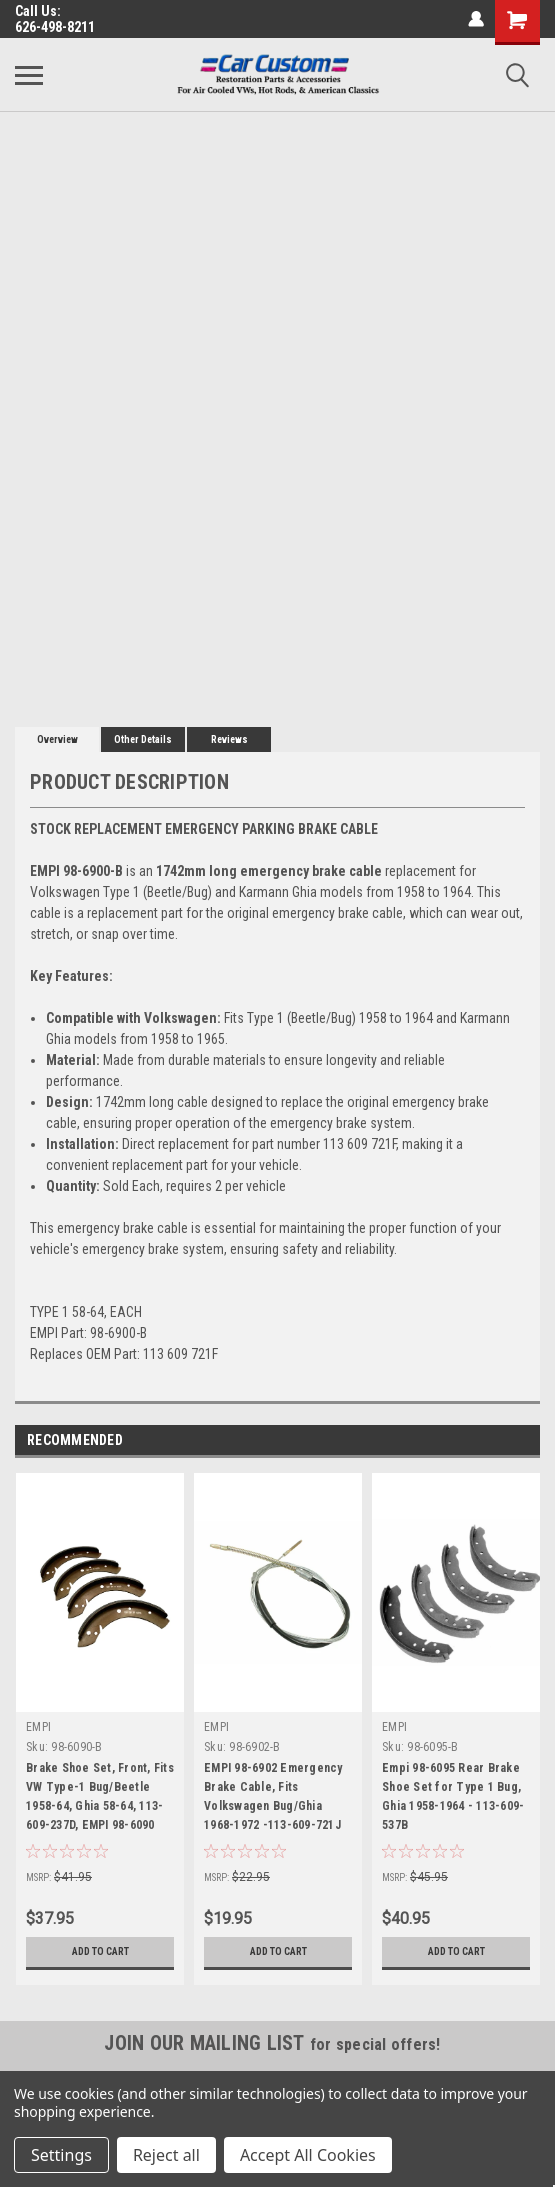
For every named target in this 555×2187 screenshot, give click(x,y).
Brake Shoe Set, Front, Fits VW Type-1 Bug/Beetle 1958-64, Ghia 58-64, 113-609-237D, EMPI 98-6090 (100, 1796)
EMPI (38, 1727)
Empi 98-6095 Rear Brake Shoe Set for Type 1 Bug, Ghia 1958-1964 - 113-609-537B (453, 1796)
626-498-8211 (55, 27)
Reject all (166, 2155)
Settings (61, 2155)
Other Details (143, 739)
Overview (57, 739)
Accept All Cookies (308, 2155)
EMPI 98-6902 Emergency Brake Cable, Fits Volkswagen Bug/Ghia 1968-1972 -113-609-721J (273, 1796)
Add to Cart (100, 1952)
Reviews (229, 739)
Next (524, 1440)
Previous (496, 1440)
